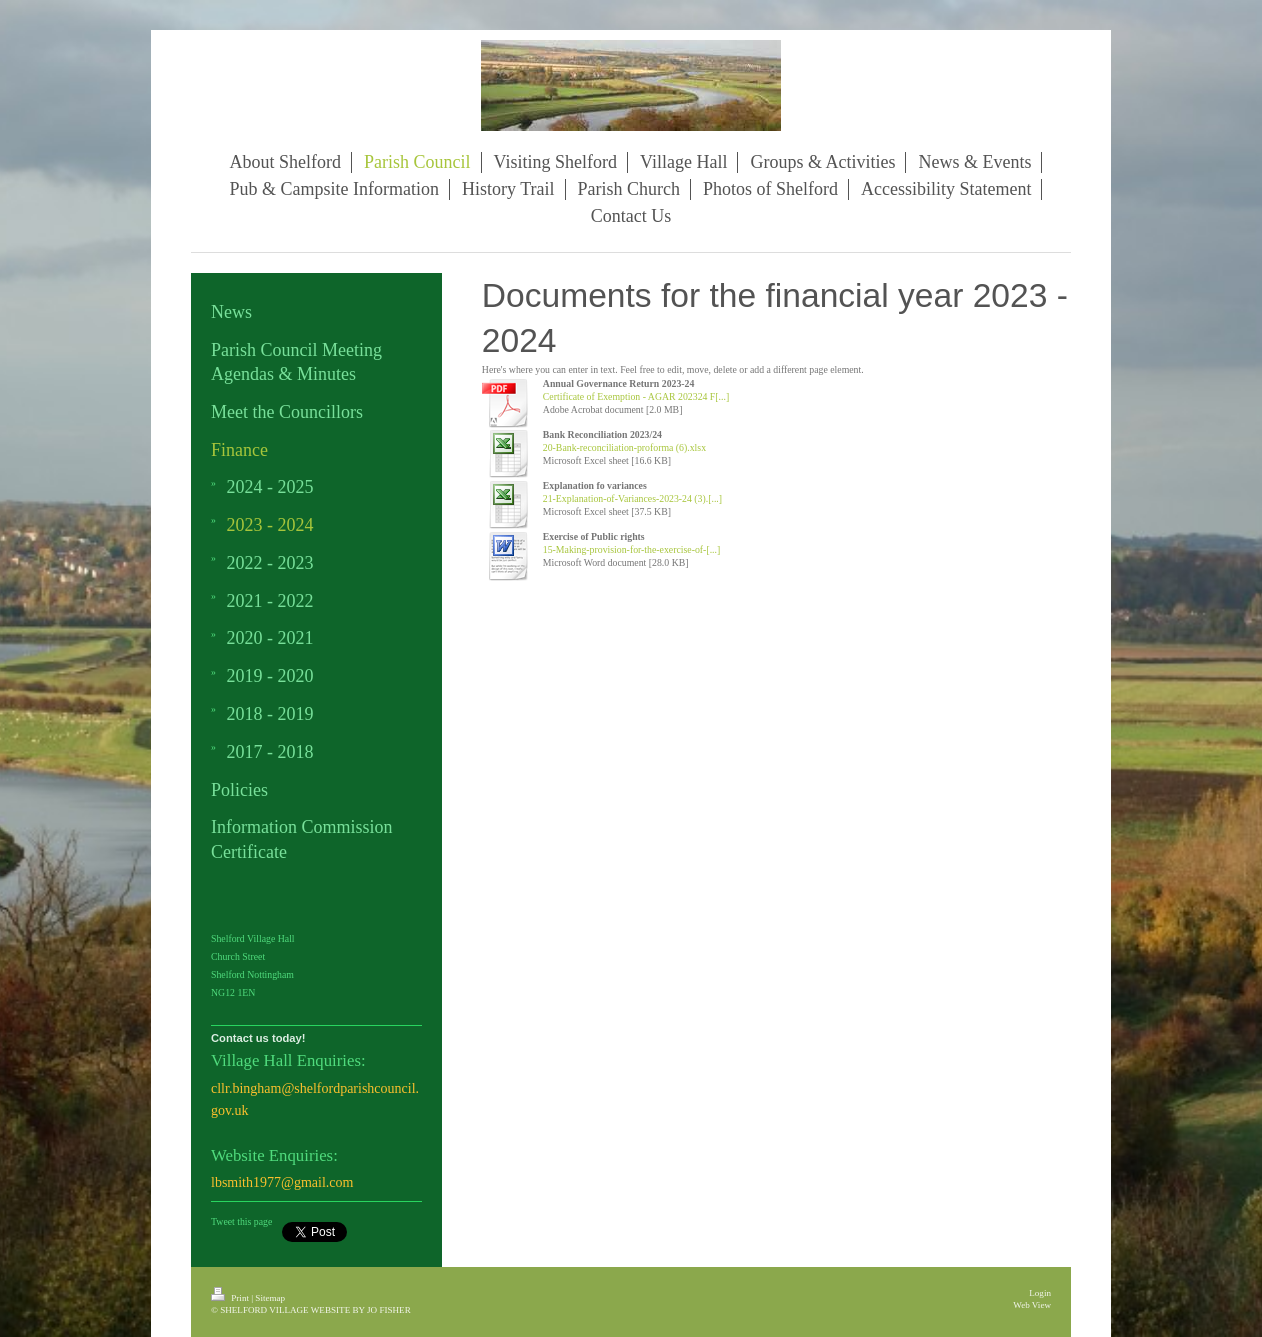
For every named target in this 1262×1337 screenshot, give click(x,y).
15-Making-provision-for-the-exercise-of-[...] (631, 549)
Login (1040, 1293)
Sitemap (270, 1298)
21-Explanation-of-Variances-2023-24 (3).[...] (632, 498)
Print (231, 1298)
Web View (1032, 1305)
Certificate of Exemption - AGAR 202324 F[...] (636, 396)
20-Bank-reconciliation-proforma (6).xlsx (624, 447)
